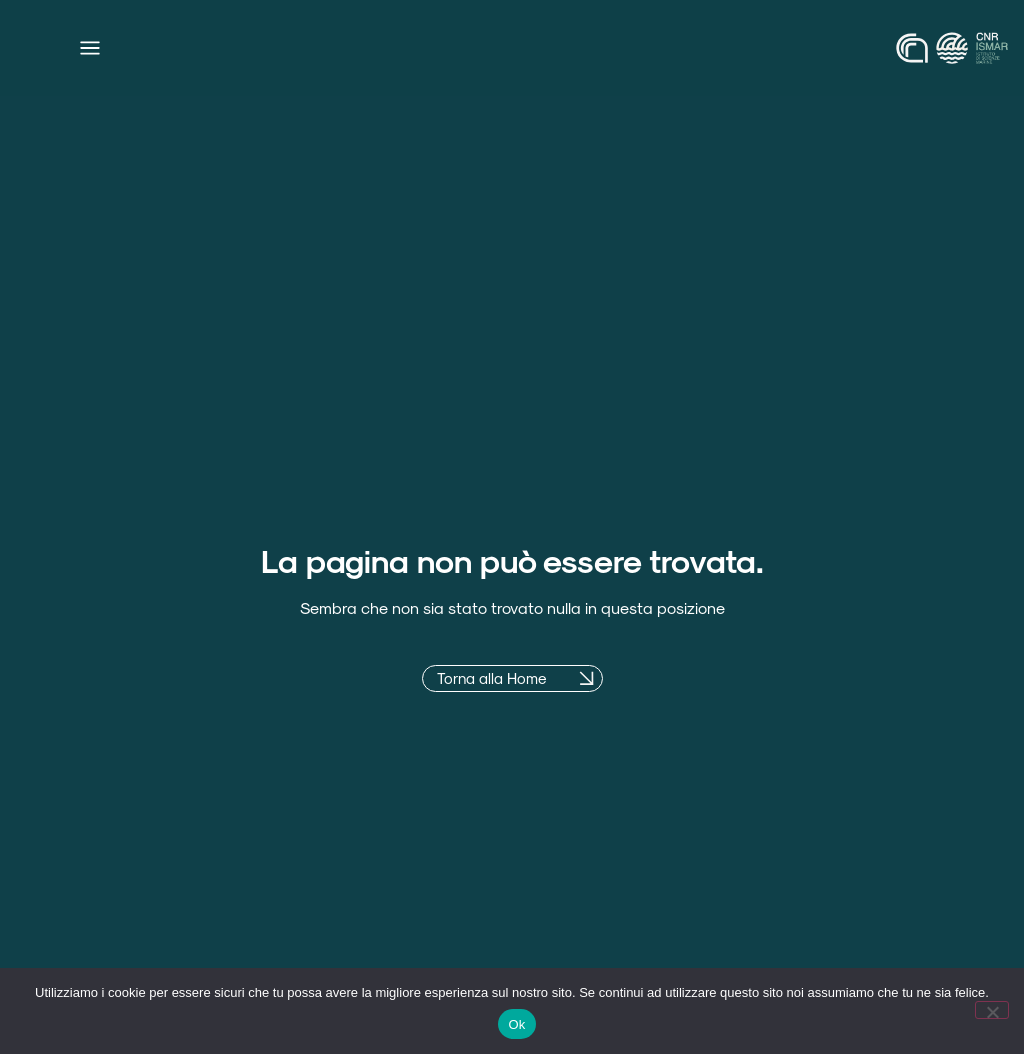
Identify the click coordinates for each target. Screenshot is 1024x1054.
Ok (516, 1024)
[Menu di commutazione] (90, 48)
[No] (992, 1010)
